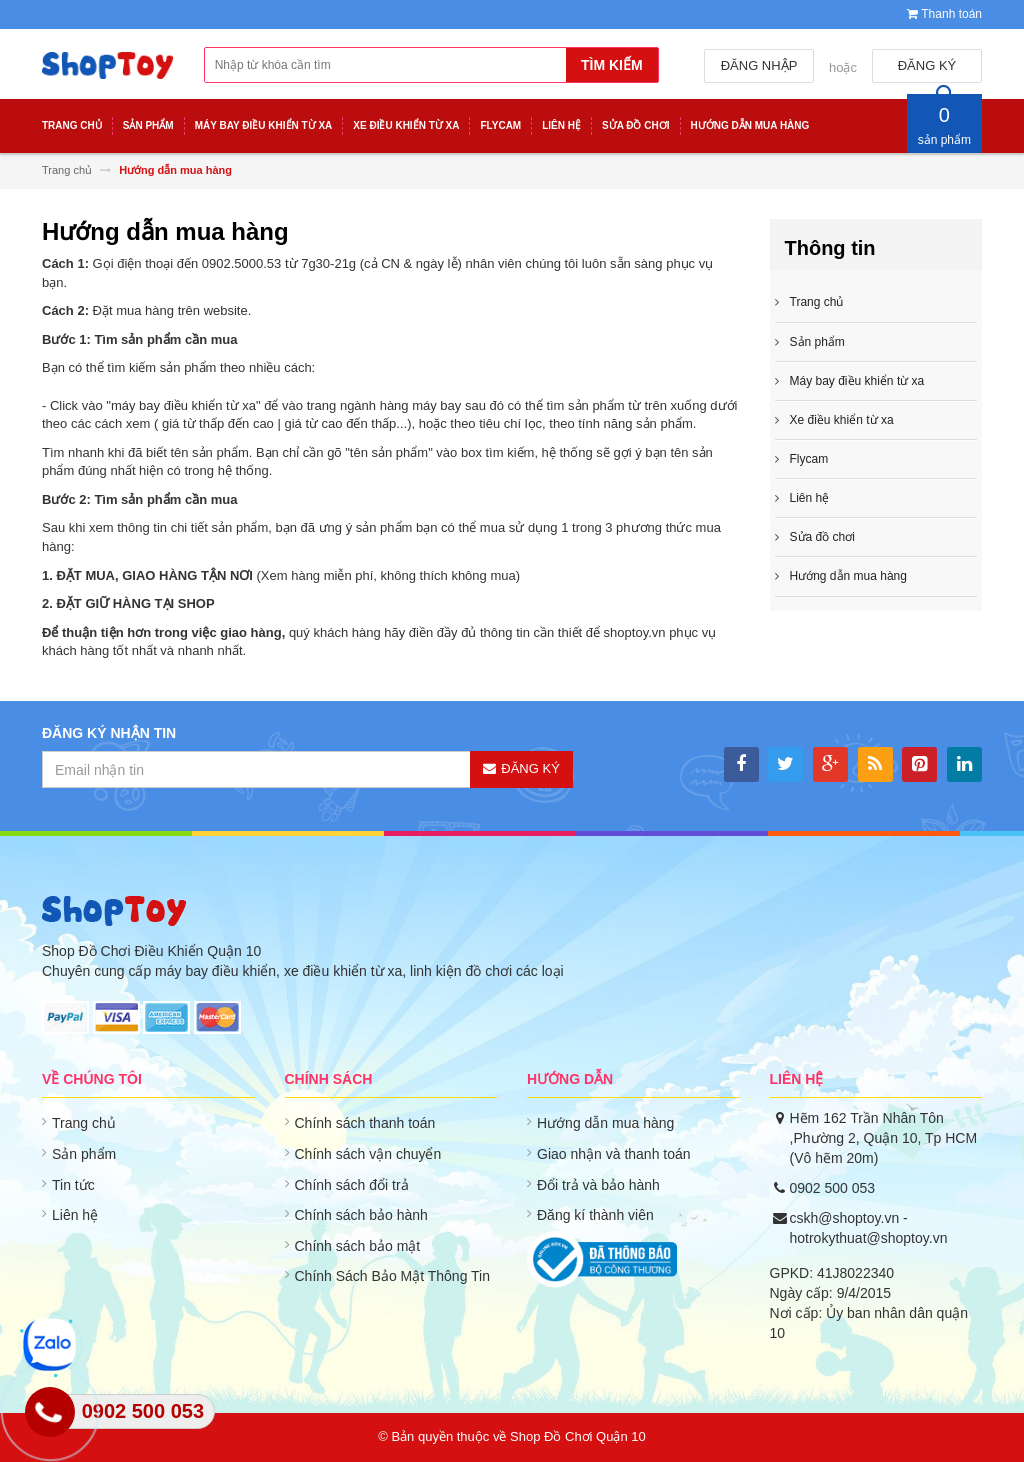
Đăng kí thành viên (595, 1215)
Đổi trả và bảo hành (598, 1185)
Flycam (809, 459)
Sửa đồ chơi (822, 537)
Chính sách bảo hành (361, 1215)
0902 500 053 (833, 1188)
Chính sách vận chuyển (368, 1154)
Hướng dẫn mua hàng (605, 1123)
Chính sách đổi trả (352, 1185)
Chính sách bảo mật (358, 1246)
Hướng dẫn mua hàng (848, 576)
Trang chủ (84, 1123)
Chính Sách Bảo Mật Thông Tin (393, 1276)
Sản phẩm (84, 1154)
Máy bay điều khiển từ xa (857, 381)
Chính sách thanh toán (365, 1123)
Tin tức (73, 1185)
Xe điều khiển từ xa (842, 420)
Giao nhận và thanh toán (614, 1154)
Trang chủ (817, 302)
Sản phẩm (817, 342)
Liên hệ (810, 498)
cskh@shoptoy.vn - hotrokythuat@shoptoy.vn (869, 1228)
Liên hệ (75, 1215)
